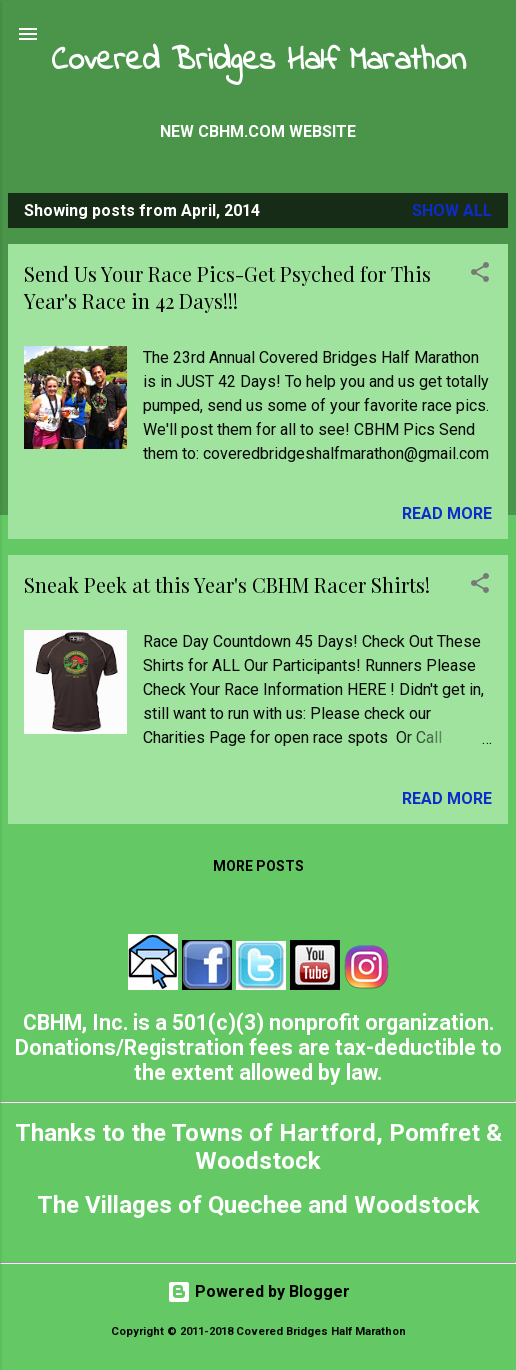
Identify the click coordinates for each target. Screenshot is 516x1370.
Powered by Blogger (258, 1291)
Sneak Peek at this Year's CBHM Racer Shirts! (227, 584)
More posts (258, 866)
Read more (447, 513)
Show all (452, 210)
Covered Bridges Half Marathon (258, 61)
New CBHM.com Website (258, 131)
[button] (480, 275)
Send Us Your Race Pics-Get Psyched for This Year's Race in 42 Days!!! (227, 287)
